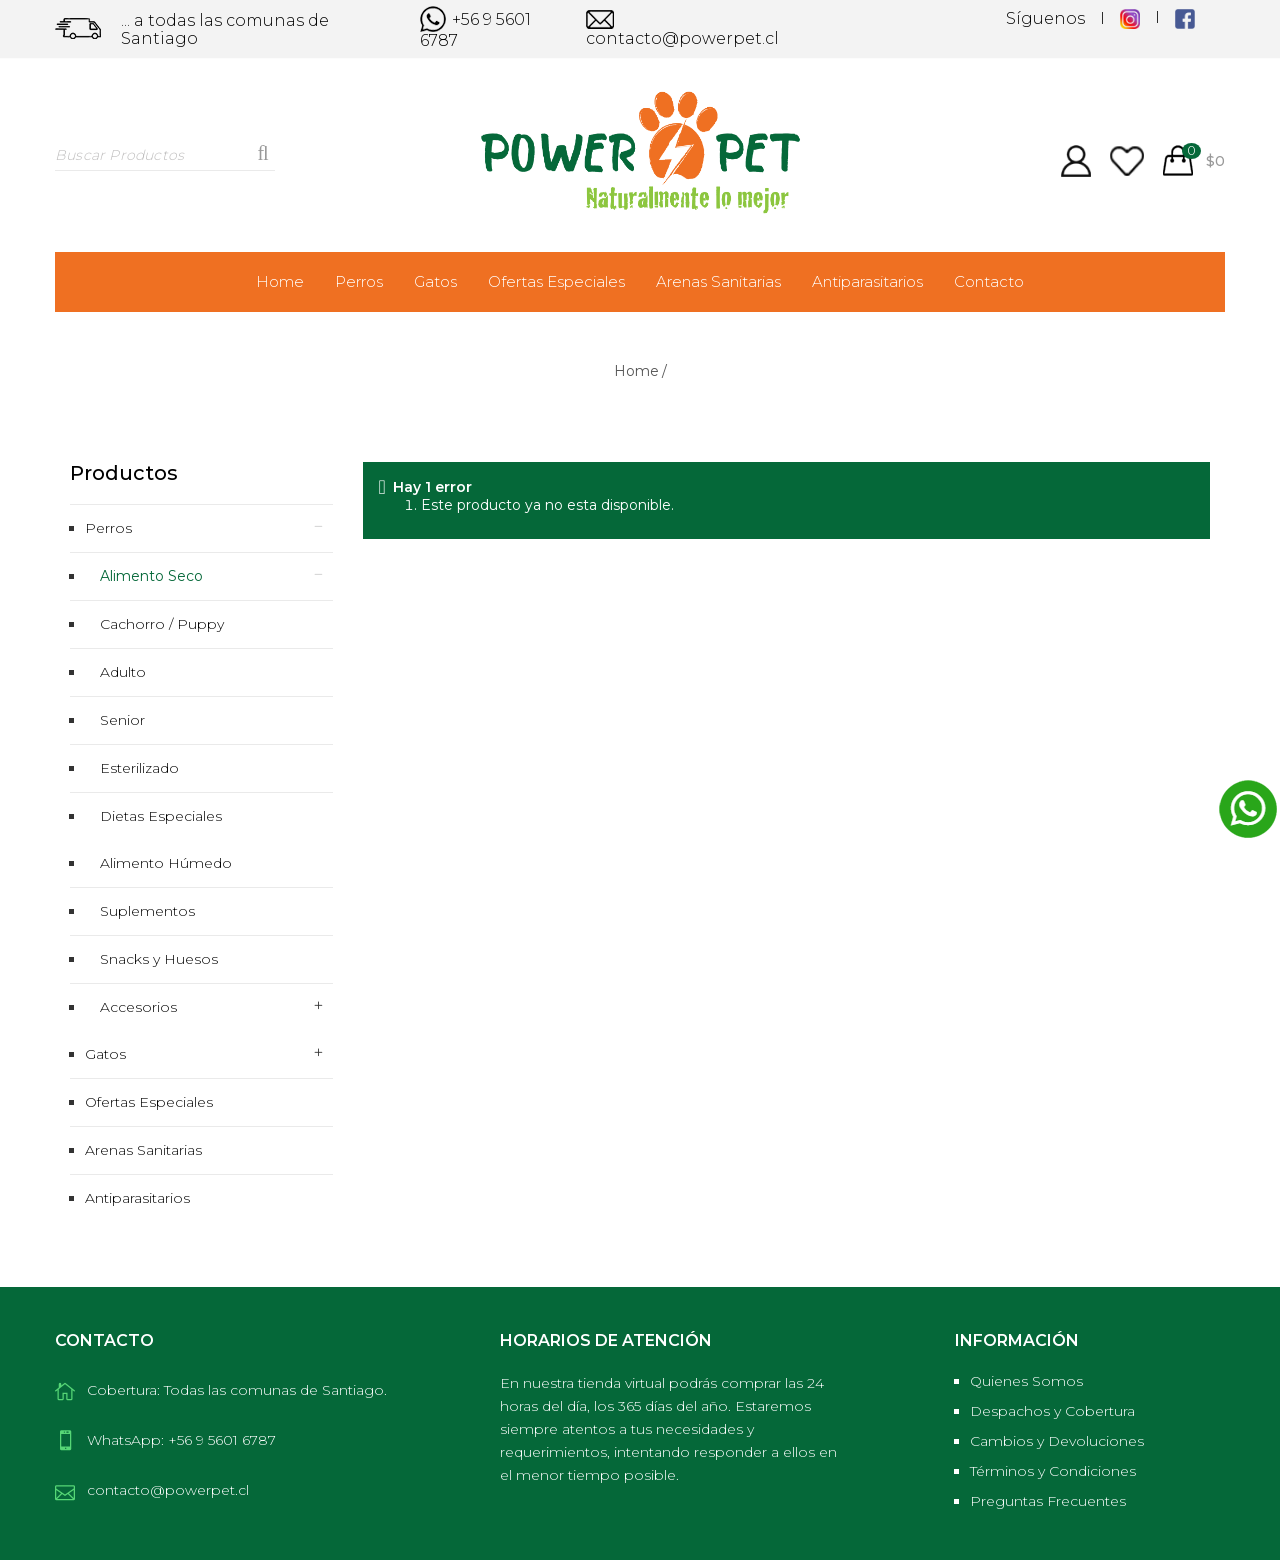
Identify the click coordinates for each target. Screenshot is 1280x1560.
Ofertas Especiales (556, 281)
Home (280, 281)
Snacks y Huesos (159, 959)
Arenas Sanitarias (718, 281)
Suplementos (147, 911)
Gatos (435, 281)
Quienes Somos (1026, 1381)
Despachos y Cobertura (1052, 1411)
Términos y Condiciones (1053, 1471)
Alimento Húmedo (166, 863)
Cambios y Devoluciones (1057, 1441)
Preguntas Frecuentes (1048, 1501)
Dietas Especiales (161, 816)
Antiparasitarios (867, 281)
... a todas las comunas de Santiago (225, 30)
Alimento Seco (151, 576)
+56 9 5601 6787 (475, 29)
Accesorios (138, 1007)
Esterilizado (139, 768)
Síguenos (1045, 19)
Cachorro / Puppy (162, 624)
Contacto (989, 281)
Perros (359, 281)
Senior (122, 720)
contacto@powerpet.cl (682, 30)
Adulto (123, 672)
